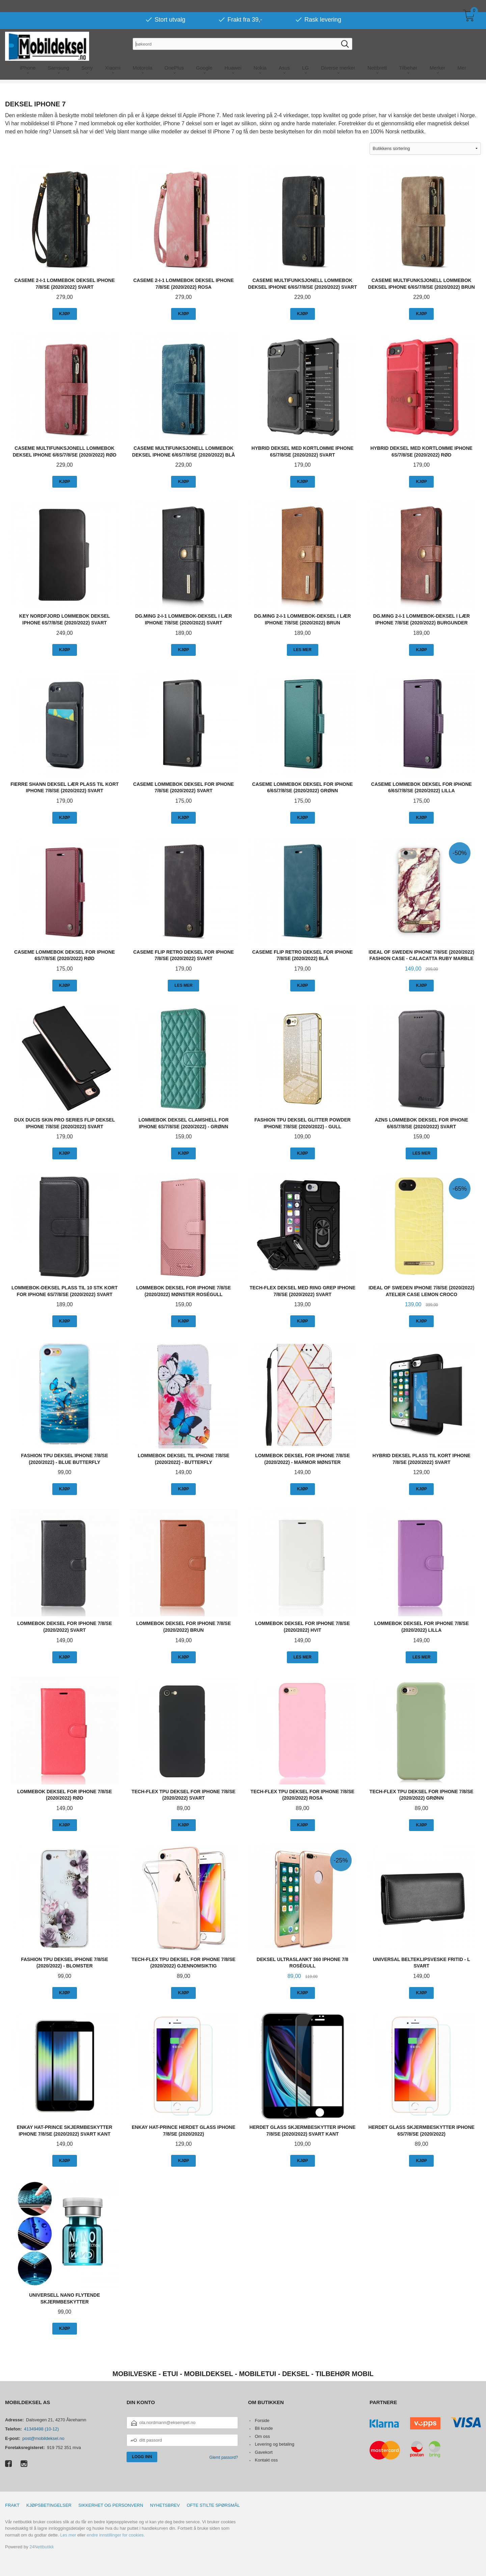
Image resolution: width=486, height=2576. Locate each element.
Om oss (262, 2436)
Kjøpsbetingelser (49, 2505)
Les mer (68, 2535)
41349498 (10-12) (41, 2428)
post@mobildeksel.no (43, 2438)
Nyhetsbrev (165, 2505)
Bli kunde (264, 2428)
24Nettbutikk (41, 2546)
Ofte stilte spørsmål (213, 2505)
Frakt (12, 2505)
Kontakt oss (266, 2460)
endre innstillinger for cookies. (116, 2535)
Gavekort (264, 2452)
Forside (262, 2420)
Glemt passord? (223, 2457)
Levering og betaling (274, 2444)
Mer (461, 55)
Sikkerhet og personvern (110, 2505)
